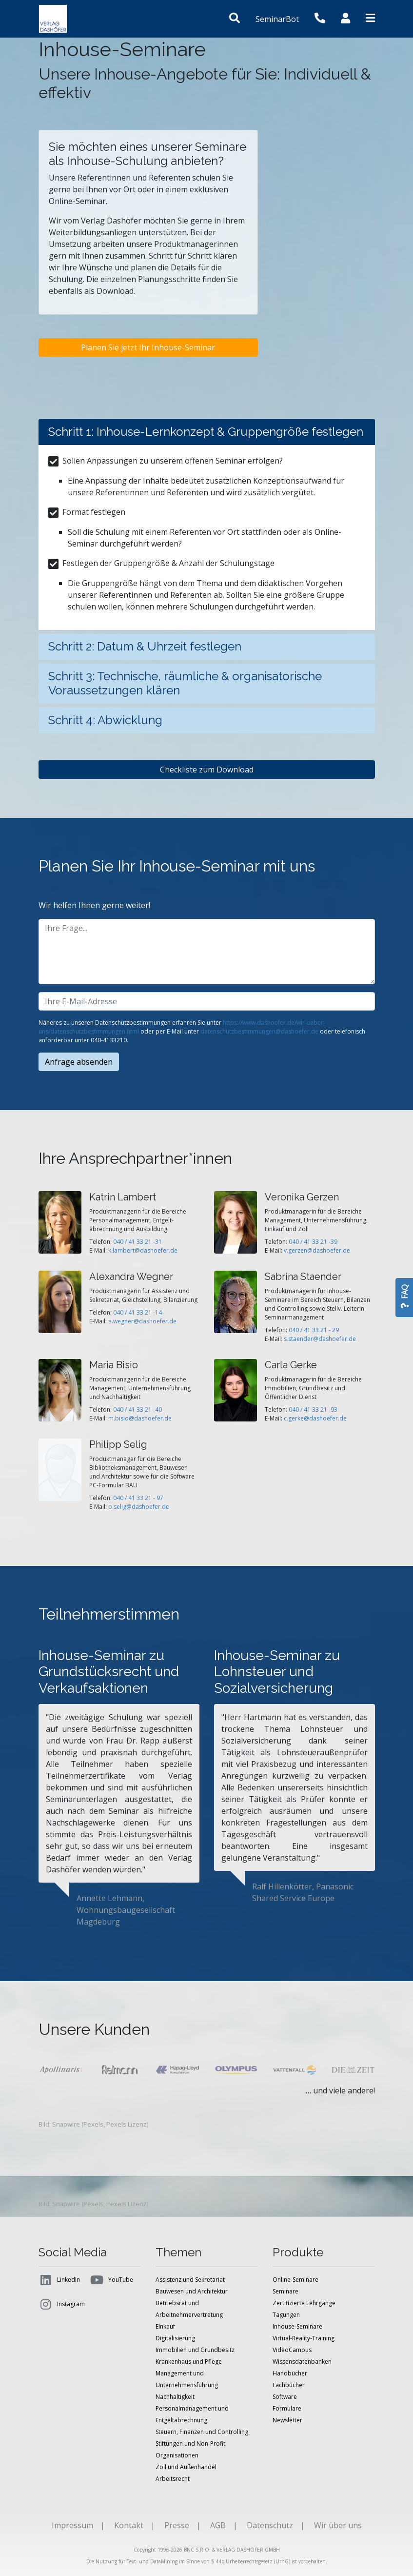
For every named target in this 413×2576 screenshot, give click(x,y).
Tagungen (286, 2315)
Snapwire (66, 2124)
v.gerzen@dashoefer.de (317, 1250)
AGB (218, 2525)
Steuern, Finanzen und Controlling (202, 2432)
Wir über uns (338, 2525)
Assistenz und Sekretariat (190, 2279)
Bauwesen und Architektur (192, 2291)
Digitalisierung (175, 2338)
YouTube (111, 2280)
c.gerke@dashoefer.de (315, 1418)
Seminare (285, 2291)
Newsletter (287, 2420)
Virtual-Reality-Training (303, 2338)
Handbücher (290, 2373)
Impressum (72, 2525)
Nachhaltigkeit (175, 2397)
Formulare (287, 2408)
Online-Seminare (295, 2279)
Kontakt (128, 2525)
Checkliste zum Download (207, 769)
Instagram (62, 2304)
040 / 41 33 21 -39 (313, 1241)
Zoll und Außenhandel (186, 2467)
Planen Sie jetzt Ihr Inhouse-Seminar (148, 347)
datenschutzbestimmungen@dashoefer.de (259, 1031)
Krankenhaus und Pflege (189, 2361)
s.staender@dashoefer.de (320, 1339)
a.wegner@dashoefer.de (142, 1321)
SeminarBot (277, 19)
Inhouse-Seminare (297, 2326)
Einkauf (165, 2326)
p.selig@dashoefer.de (138, 1506)
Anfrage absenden (79, 1061)
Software (285, 2397)
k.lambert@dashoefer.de (142, 1250)
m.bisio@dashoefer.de (140, 1418)
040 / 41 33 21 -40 (137, 1409)
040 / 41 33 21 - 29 (314, 1330)
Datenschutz (270, 2525)
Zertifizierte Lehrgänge (304, 2303)
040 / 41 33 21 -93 (313, 1409)
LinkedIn (59, 2280)
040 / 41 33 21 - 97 (138, 1498)
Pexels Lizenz (126, 2124)
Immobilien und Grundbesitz (195, 2350)
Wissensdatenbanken (302, 2361)
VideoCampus (292, 2350)
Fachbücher (289, 2385)
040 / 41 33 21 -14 (137, 1312)
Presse (176, 2525)
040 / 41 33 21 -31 (137, 1241)
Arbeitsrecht (173, 2479)
